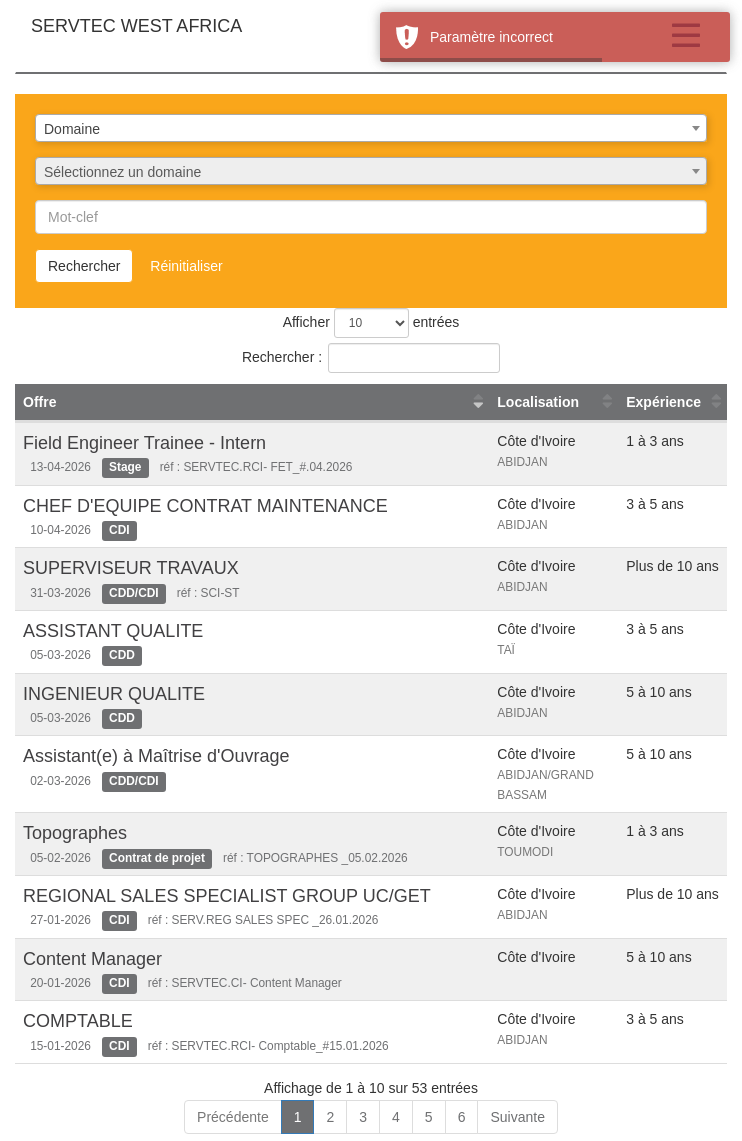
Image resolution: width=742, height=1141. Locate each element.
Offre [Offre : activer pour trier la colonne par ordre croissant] (39, 402)
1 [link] (298, 1117)
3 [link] (363, 1117)
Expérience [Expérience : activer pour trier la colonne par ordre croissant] (663, 402)
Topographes (75, 833)
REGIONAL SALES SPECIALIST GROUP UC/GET (227, 896)
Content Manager (92, 959)
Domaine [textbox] (72, 129)
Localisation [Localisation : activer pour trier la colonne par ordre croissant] (538, 402)
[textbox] (371, 172)
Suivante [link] (517, 1117)
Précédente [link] (233, 1117)
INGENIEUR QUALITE (114, 694)
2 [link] (330, 1117)
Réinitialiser (186, 266)
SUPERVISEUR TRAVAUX (131, 568)
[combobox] (371, 128)
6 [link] (462, 1117)
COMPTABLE (78, 1021)
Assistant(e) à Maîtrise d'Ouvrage (156, 756)
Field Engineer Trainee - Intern (144, 443)
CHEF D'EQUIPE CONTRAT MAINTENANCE (205, 506)
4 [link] (396, 1117)
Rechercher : (371, 358)
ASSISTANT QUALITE (113, 631)
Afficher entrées (371, 323)
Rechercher (84, 266)
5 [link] (429, 1117)
